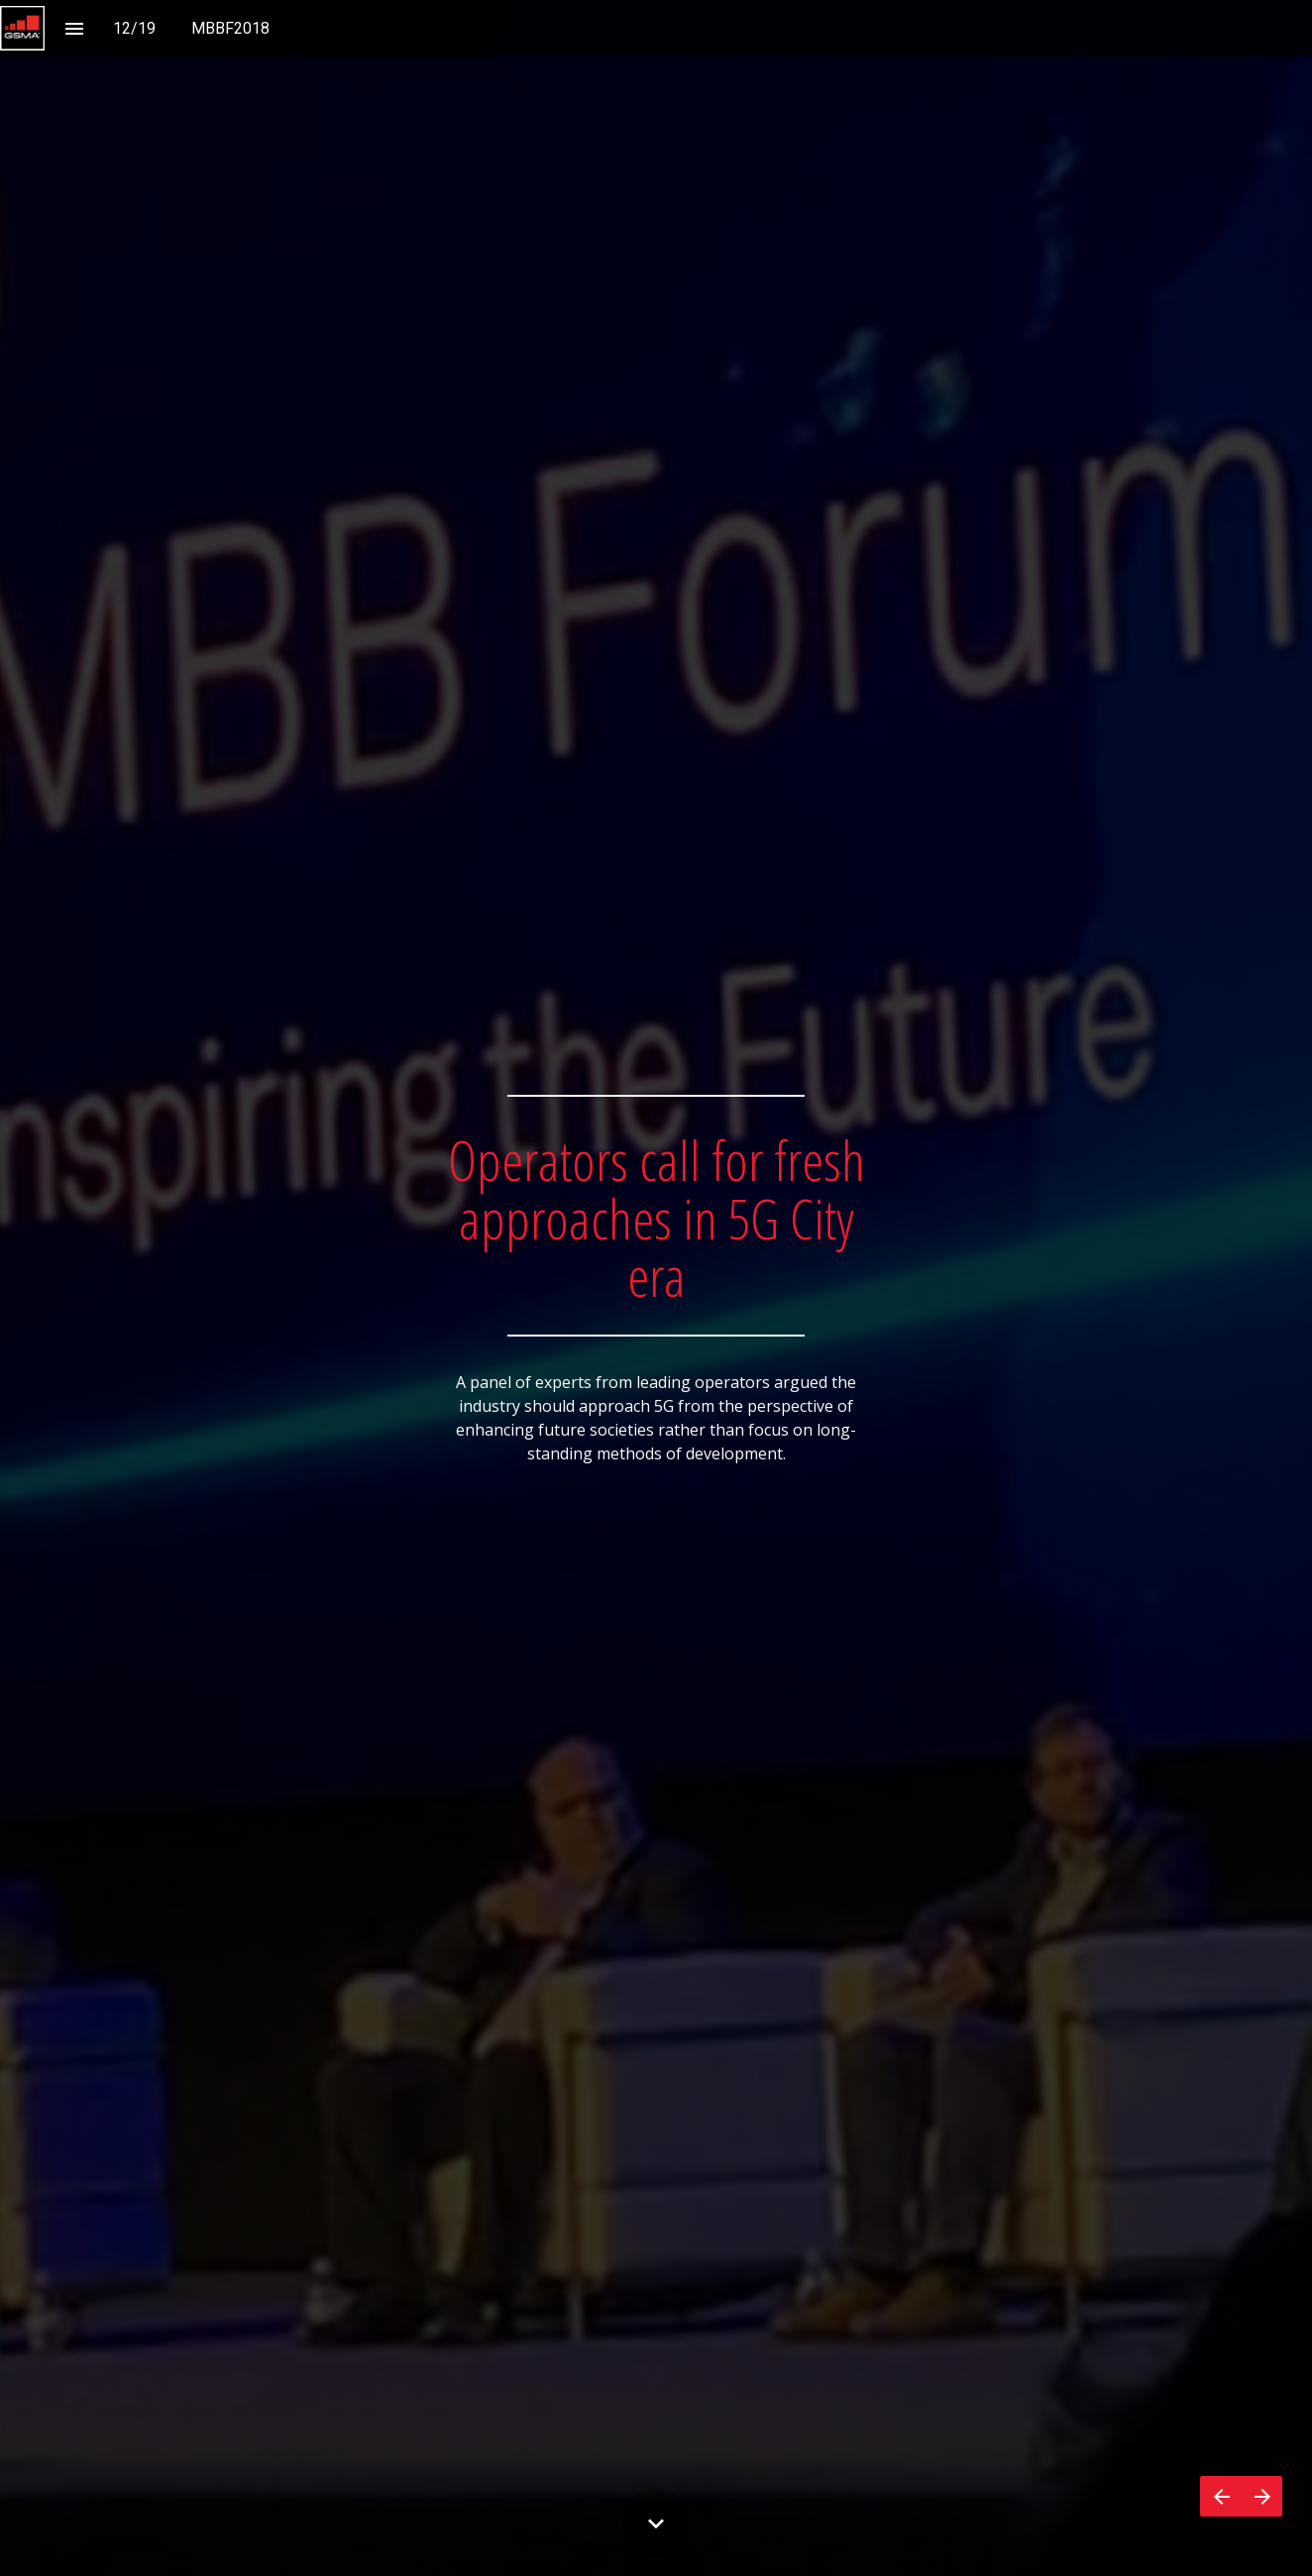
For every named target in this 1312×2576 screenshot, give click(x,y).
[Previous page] (1221, 2496)
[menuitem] (230, 28)
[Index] (74, 28)
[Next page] (1262, 2496)
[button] (22, 28)
